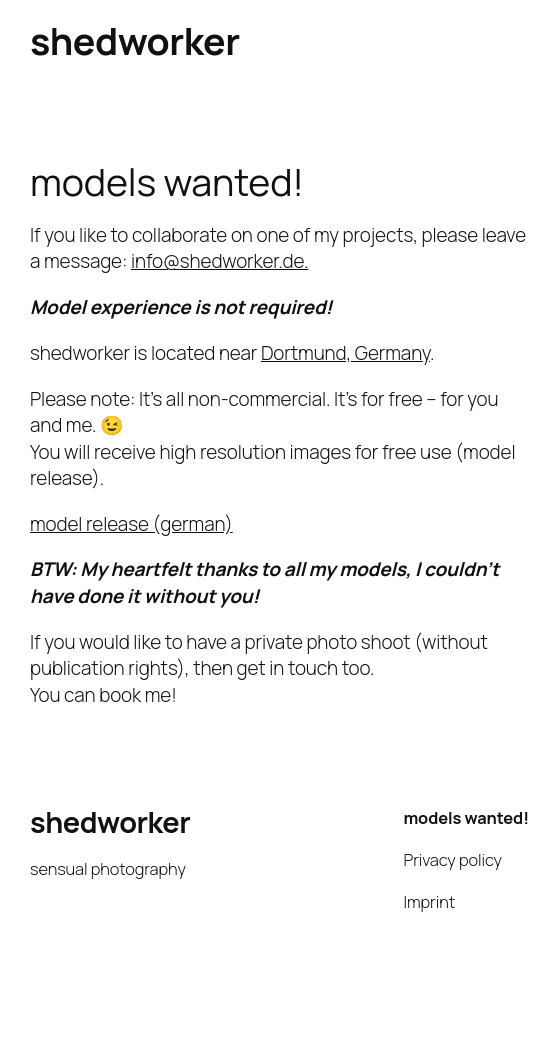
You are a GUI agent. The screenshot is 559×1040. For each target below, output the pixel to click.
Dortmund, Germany (345, 353)
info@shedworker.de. (219, 261)
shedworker (135, 40)
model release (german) (131, 524)
